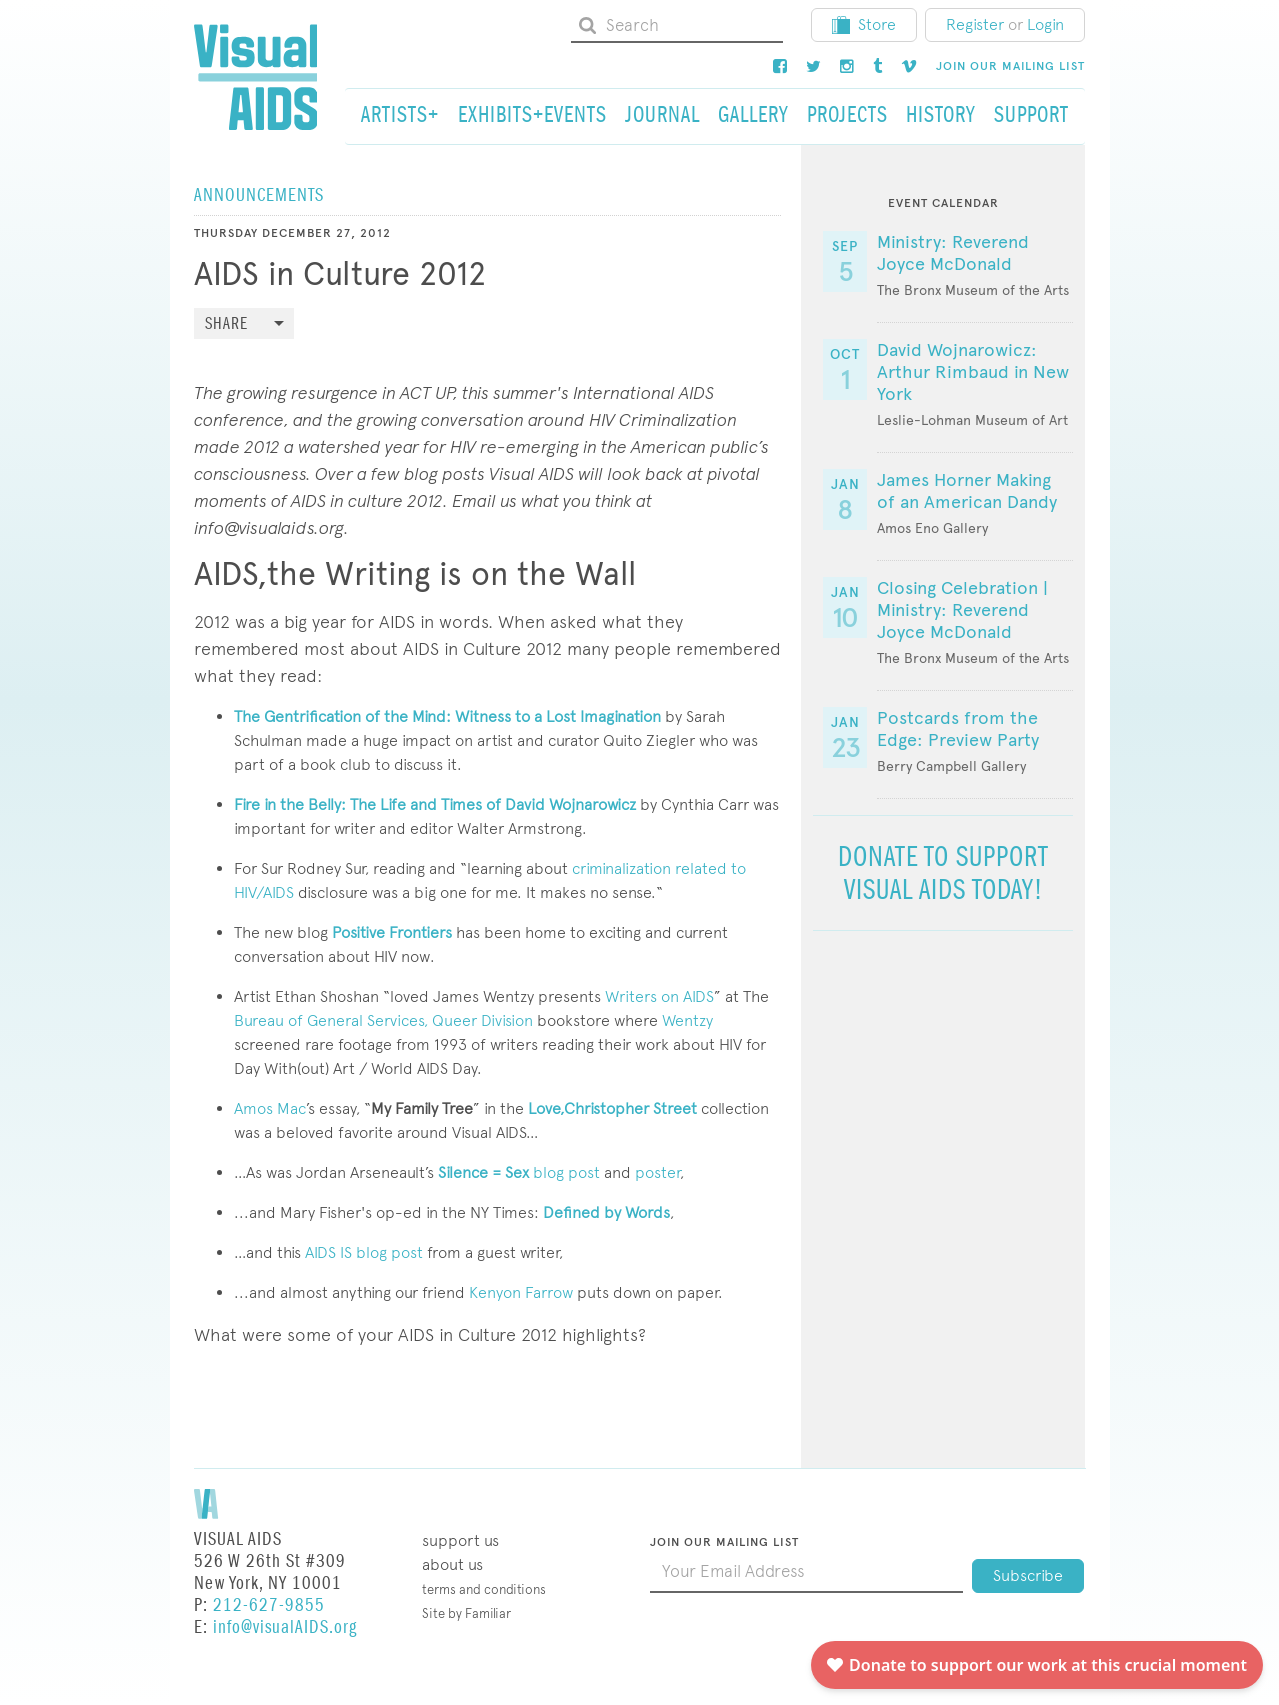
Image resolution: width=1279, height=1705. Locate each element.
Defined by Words (606, 1212)
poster (657, 1172)
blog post (519, 1172)
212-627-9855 (269, 1605)
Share (226, 324)
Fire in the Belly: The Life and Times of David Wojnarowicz (437, 804)
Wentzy (687, 1020)
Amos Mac (270, 1108)
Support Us (460, 1540)
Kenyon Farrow (521, 1292)
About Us (452, 1564)
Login (1045, 24)
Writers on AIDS (657, 996)
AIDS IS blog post (364, 1252)
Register (975, 24)
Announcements (259, 195)
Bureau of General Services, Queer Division (383, 1020)
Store (864, 24)
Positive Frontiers (392, 932)
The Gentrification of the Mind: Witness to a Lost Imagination (447, 716)
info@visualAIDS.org (285, 1627)
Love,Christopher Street (612, 1108)
